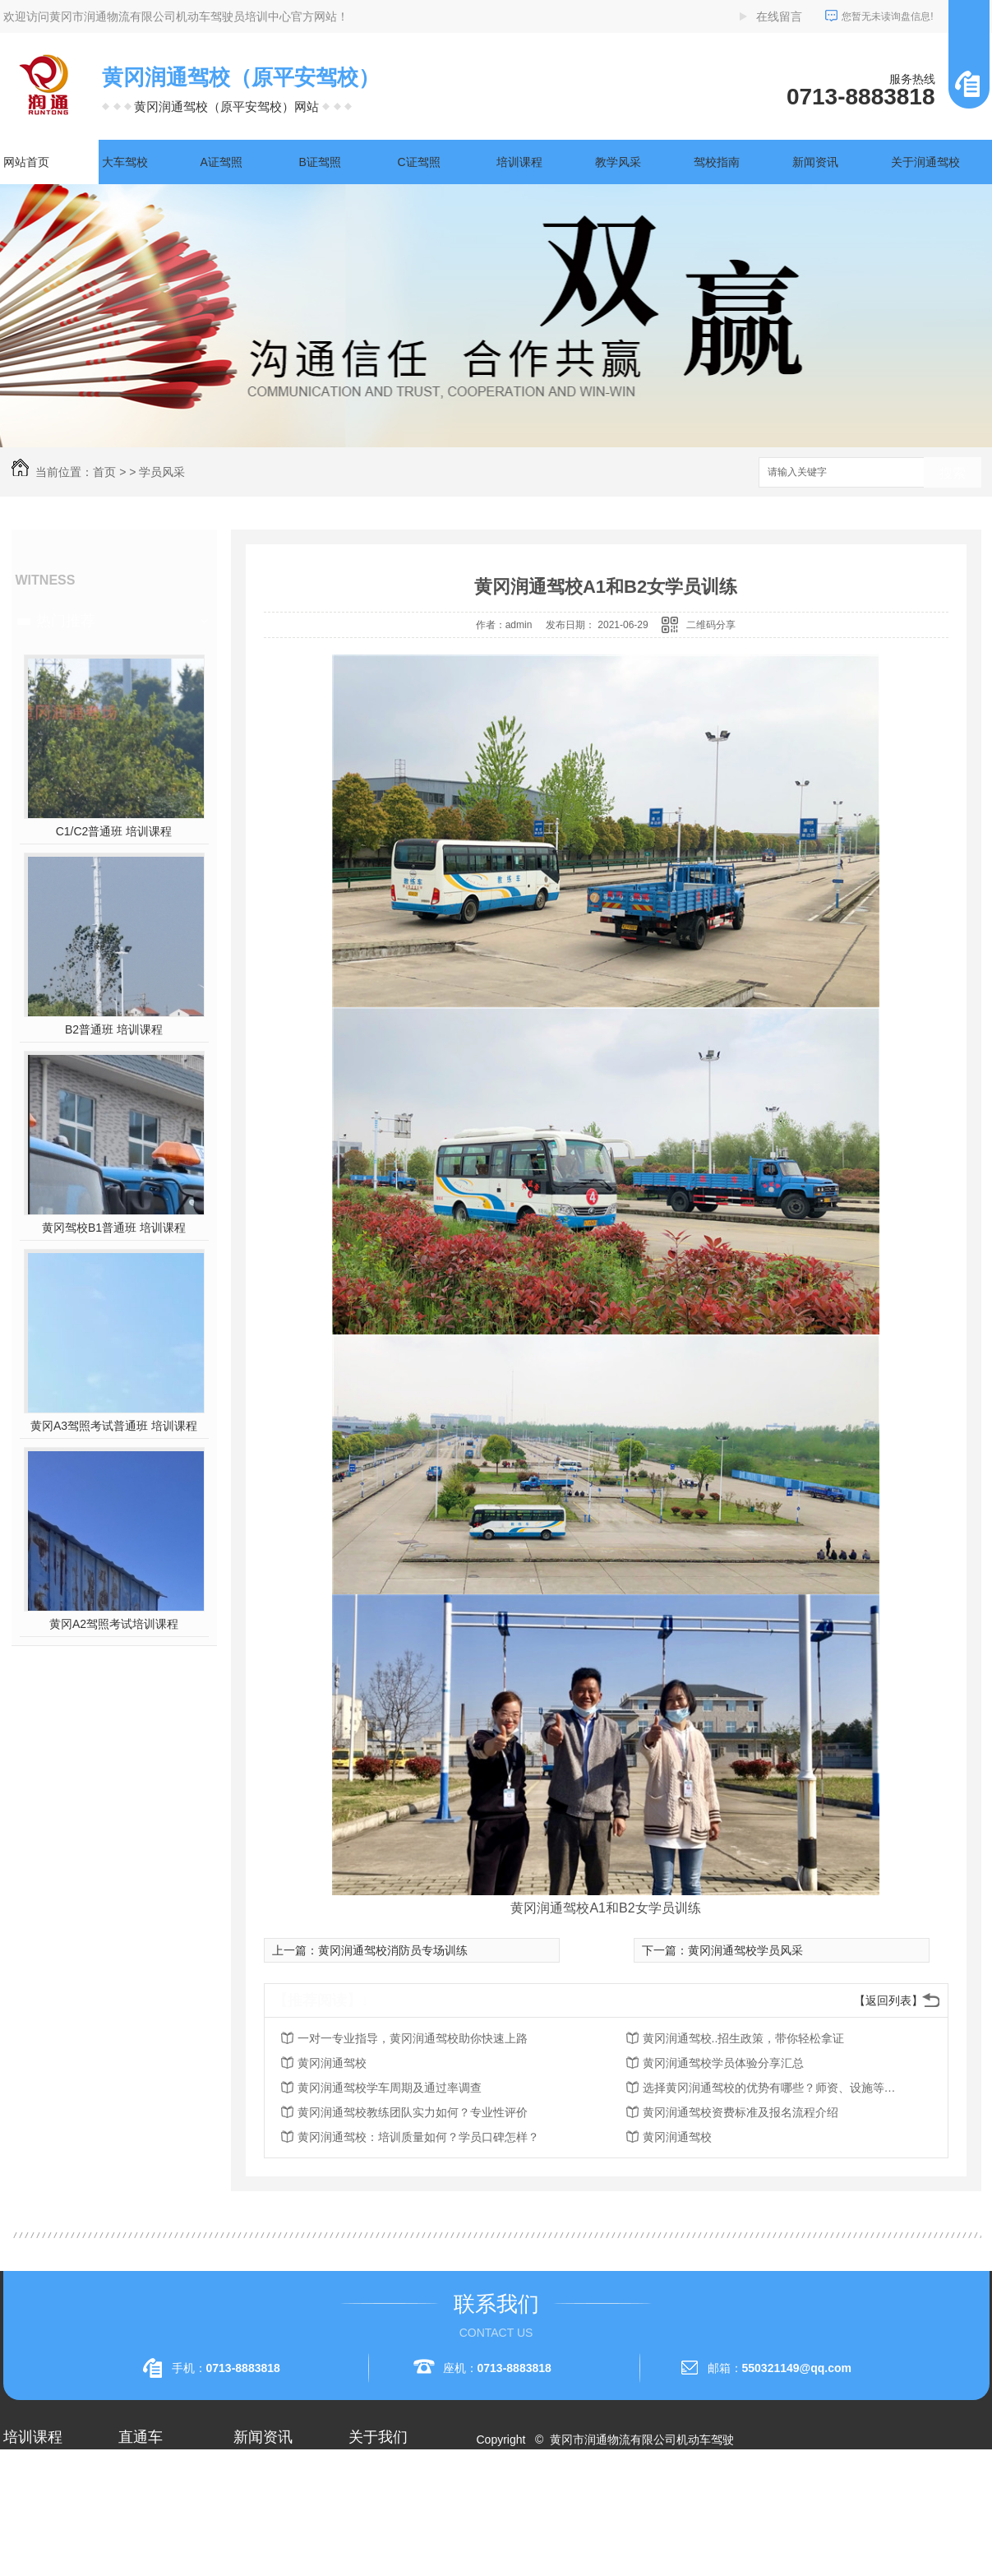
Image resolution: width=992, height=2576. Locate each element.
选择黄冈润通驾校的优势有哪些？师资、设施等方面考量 (774, 2087)
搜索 (952, 473)
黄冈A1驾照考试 (159, 2502)
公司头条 (256, 2472)
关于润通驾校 (925, 162)
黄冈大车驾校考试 (164, 2531)
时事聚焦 (256, 2561)
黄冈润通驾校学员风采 (745, 1950)
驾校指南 (717, 162)
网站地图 (509, 2498)
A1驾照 (21, 2502)
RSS (551, 2498)
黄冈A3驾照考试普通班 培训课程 (113, 1425)
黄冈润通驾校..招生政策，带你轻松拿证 (744, 2038)
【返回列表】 (888, 2000)
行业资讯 (256, 2502)
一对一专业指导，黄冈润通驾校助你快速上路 (413, 2038)
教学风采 (618, 162)
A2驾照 (21, 2531)
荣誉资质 (371, 2531)
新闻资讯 (815, 162)
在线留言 (779, 16)
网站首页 (26, 162)
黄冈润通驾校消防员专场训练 (393, 1950)
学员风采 (162, 472)
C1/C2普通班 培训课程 (114, 831)
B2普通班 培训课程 (114, 1029)
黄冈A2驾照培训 (159, 2472)
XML (583, 2498)
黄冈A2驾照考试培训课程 (113, 1623)
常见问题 (256, 2531)
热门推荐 (65, 621)
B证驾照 (320, 162)
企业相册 (371, 2502)
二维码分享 (711, 625)
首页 (104, 472)
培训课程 (519, 162)
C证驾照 (419, 162)
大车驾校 (125, 162)
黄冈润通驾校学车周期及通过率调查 (390, 2087)
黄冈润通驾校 (332, 2063)
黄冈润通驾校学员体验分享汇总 (723, 2063)
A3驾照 (21, 2561)
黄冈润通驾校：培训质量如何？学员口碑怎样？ (418, 2137)
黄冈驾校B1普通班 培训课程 (114, 1227)
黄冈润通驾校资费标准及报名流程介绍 (740, 2112)
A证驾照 (221, 162)
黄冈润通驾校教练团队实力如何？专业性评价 (413, 2112)
